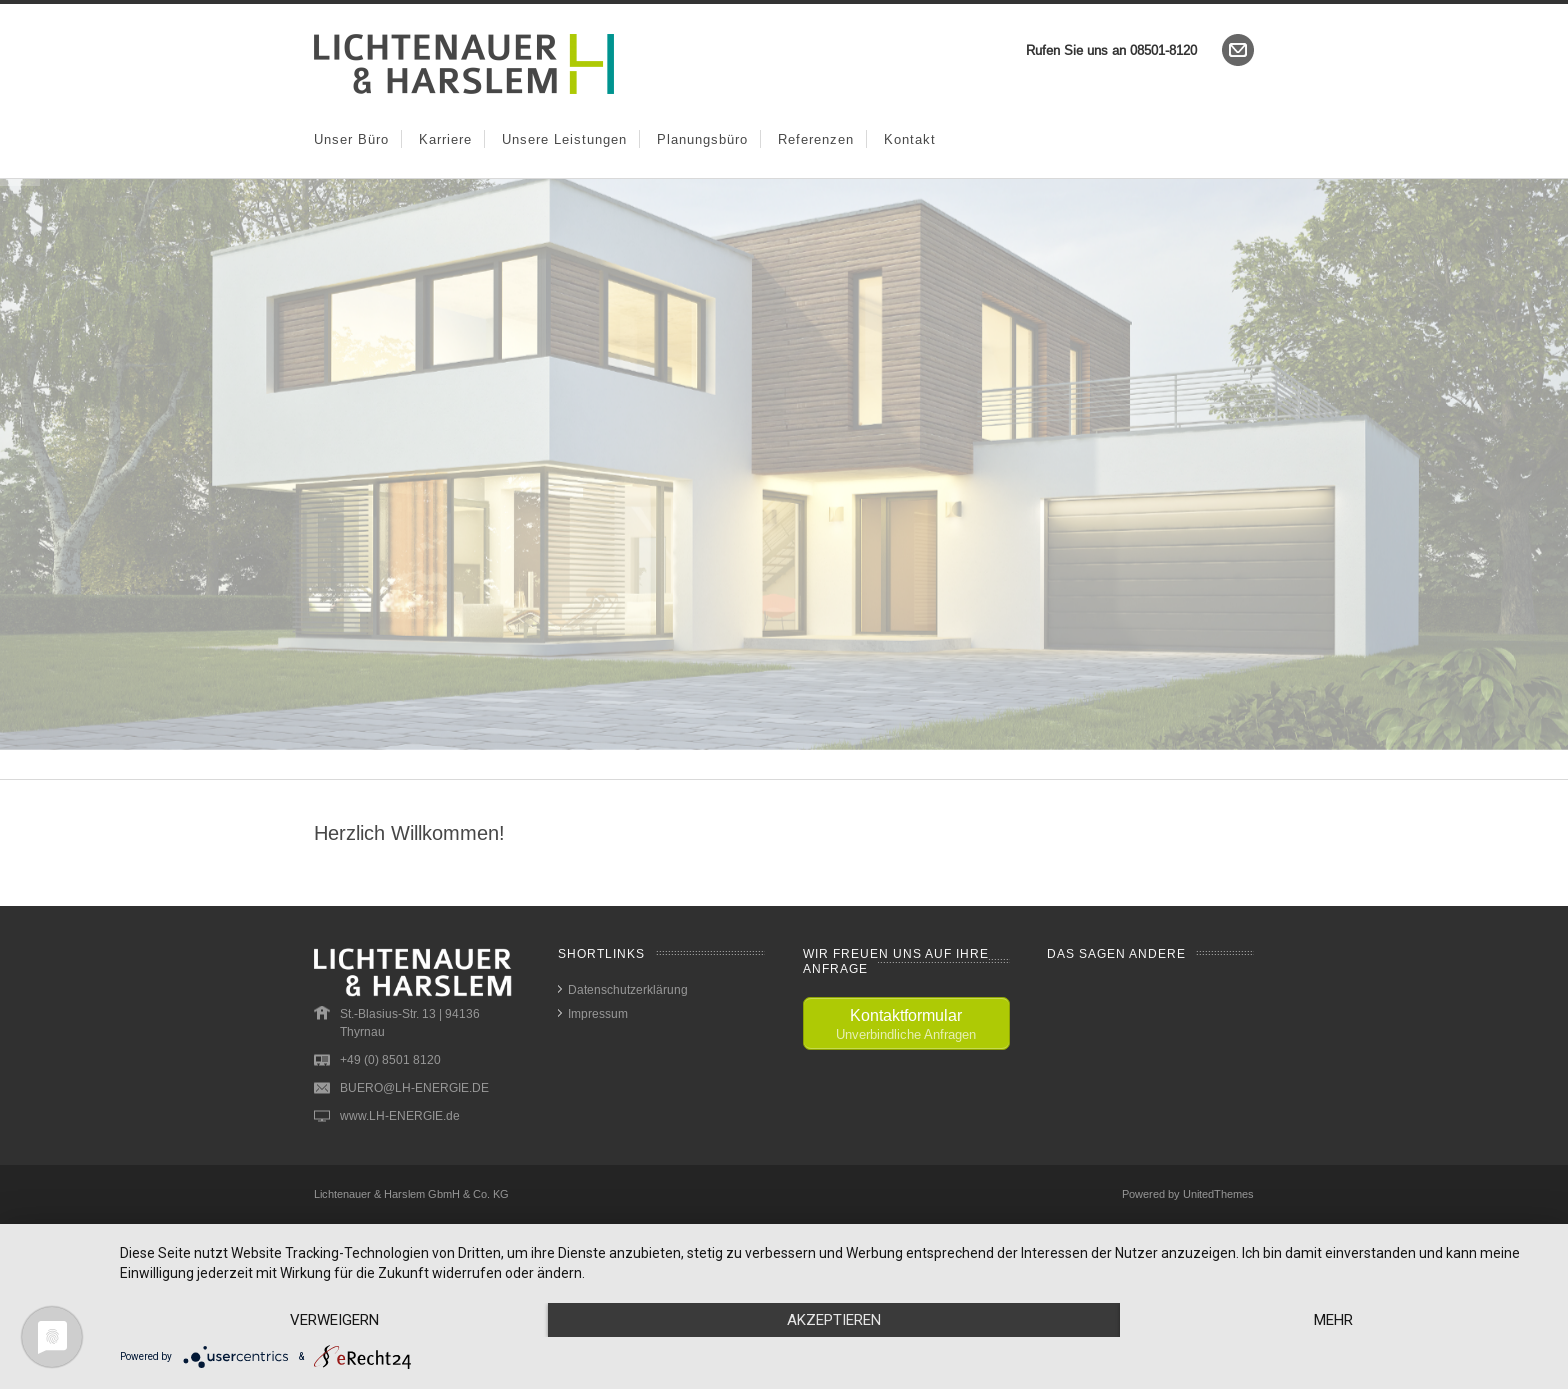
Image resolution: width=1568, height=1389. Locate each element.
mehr (1333, 1320)
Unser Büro (351, 139)
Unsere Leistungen (564, 139)
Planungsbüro (702, 139)
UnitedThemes (1218, 1194)
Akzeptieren (834, 1320)
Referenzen (816, 139)
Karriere (445, 139)
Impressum (598, 1013)
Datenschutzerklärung (628, 989)
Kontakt (910, 139)
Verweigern (334, 1320)
